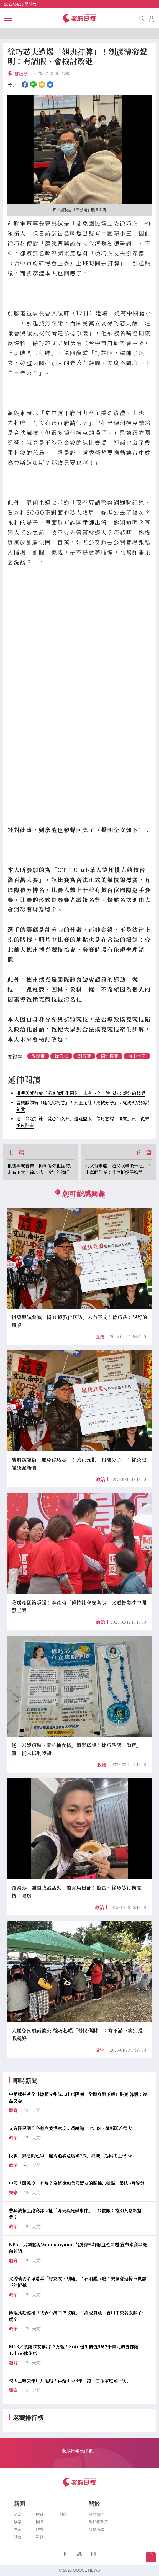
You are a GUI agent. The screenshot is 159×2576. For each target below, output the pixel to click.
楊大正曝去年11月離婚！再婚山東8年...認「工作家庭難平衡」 (70, 2381)
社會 (18, 2536)
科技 (40, 2536)
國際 (40, 2522)
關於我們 (96, 2514)
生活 (18, 2529)
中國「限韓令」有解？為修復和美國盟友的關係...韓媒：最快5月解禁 (76, 2183)
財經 (40, 2514)
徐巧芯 (61, 1056)
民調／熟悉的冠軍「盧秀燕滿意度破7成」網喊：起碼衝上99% (70, 2155)
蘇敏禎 (21, 74)
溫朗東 (38, 1056)
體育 (40, 2529)
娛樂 (18, 2522)
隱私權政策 (98, 2522)
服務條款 (96, 2529)
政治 (100, 1337)
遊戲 (62, 2514)
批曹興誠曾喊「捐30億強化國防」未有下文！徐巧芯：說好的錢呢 (80, 1093)
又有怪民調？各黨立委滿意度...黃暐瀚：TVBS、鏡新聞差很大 (70, 2128)
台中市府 (137, 1056)
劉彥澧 (84, 1056)
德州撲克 (109, 1056)
